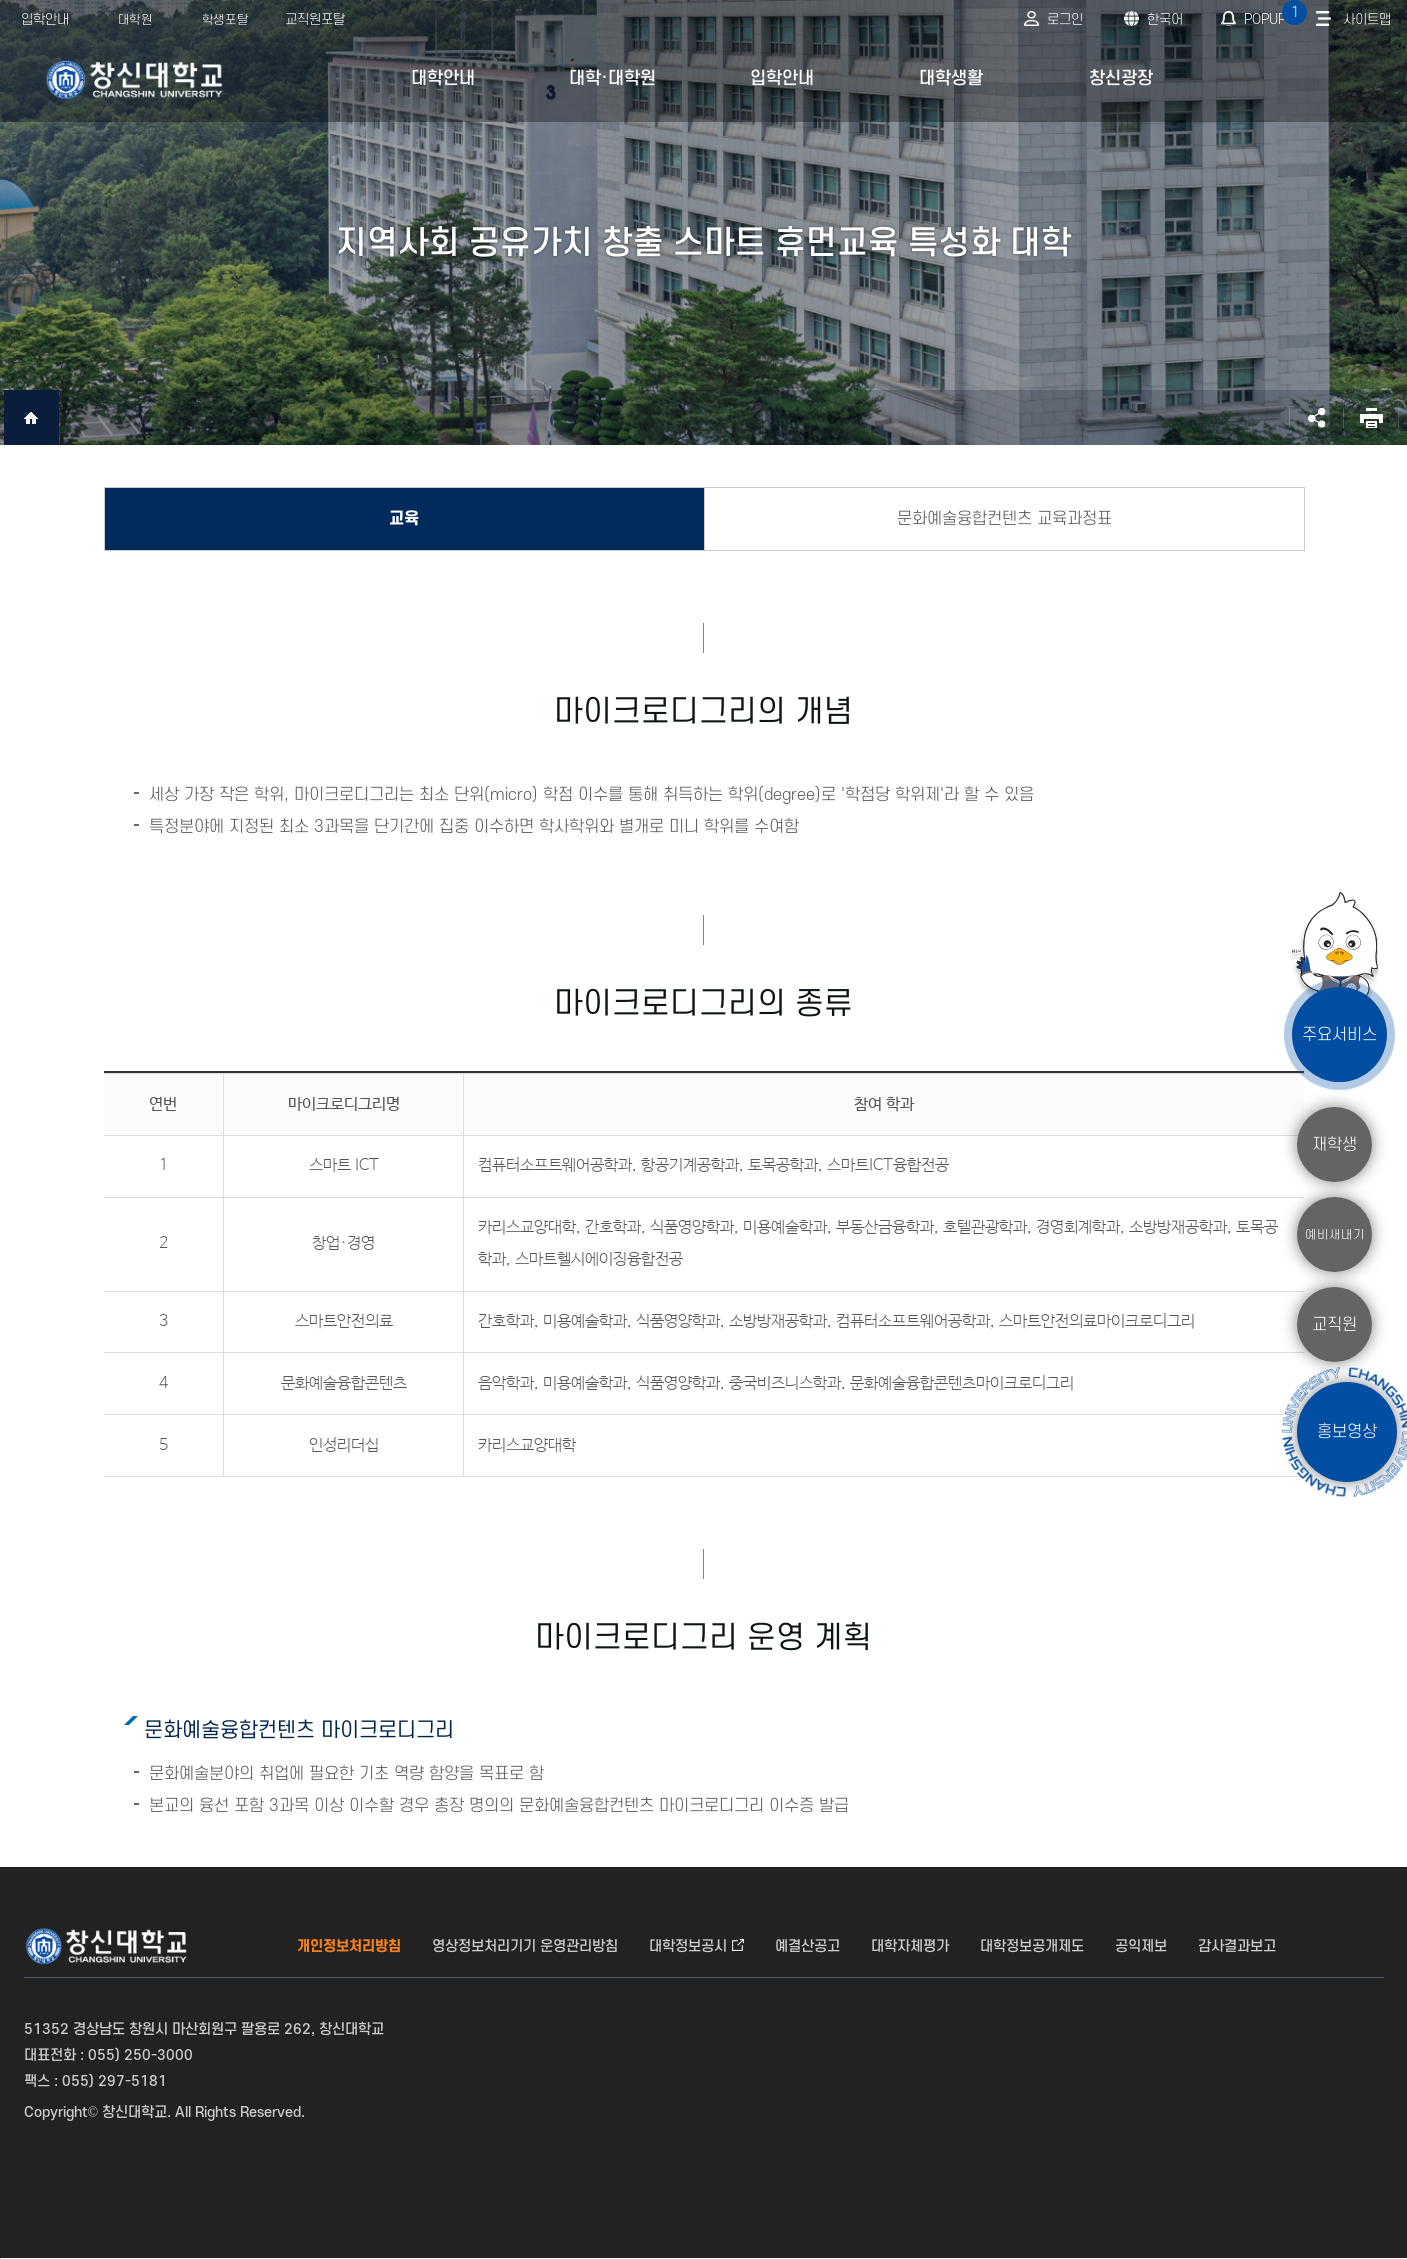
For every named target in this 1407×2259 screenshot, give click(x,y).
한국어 (1165, 19)
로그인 (1065, 19)
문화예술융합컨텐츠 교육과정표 (1004, 519)
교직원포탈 (315, 19)
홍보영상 (1347, 1432)
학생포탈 (225, 20)
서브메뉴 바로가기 (0, 0)
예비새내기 (1335, 1234)
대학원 (135, 20)
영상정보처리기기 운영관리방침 (525, 1946)
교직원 (1334, 1324)
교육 (404, 519)
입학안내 (45, 19)
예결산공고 (807, 1946)
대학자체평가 (910, 1946)
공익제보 (1141, 1946)
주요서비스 (1339, 1034)
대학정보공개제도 (1032, 1946)
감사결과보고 (1237, 1946)
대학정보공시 (688, 1946)
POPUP (1273, 13)
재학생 (1334, 1144)
